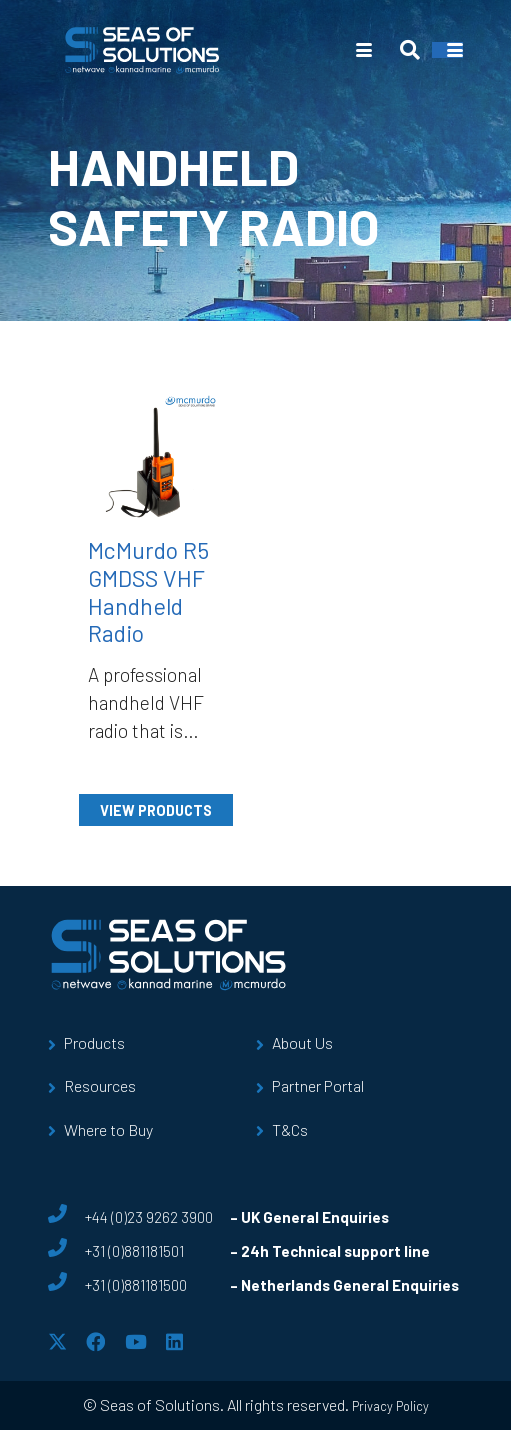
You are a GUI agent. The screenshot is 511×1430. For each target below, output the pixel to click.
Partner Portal (318, 1085)
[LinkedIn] (174, 1341)
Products (94, 1042)
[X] (57, 1341)
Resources (100, 1085)
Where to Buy (108, 1129)
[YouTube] (136, 1341)
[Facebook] (95, 1341)
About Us (302, 1042)
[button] (364, 50)
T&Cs (290, 1129)
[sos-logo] (142, 50)
